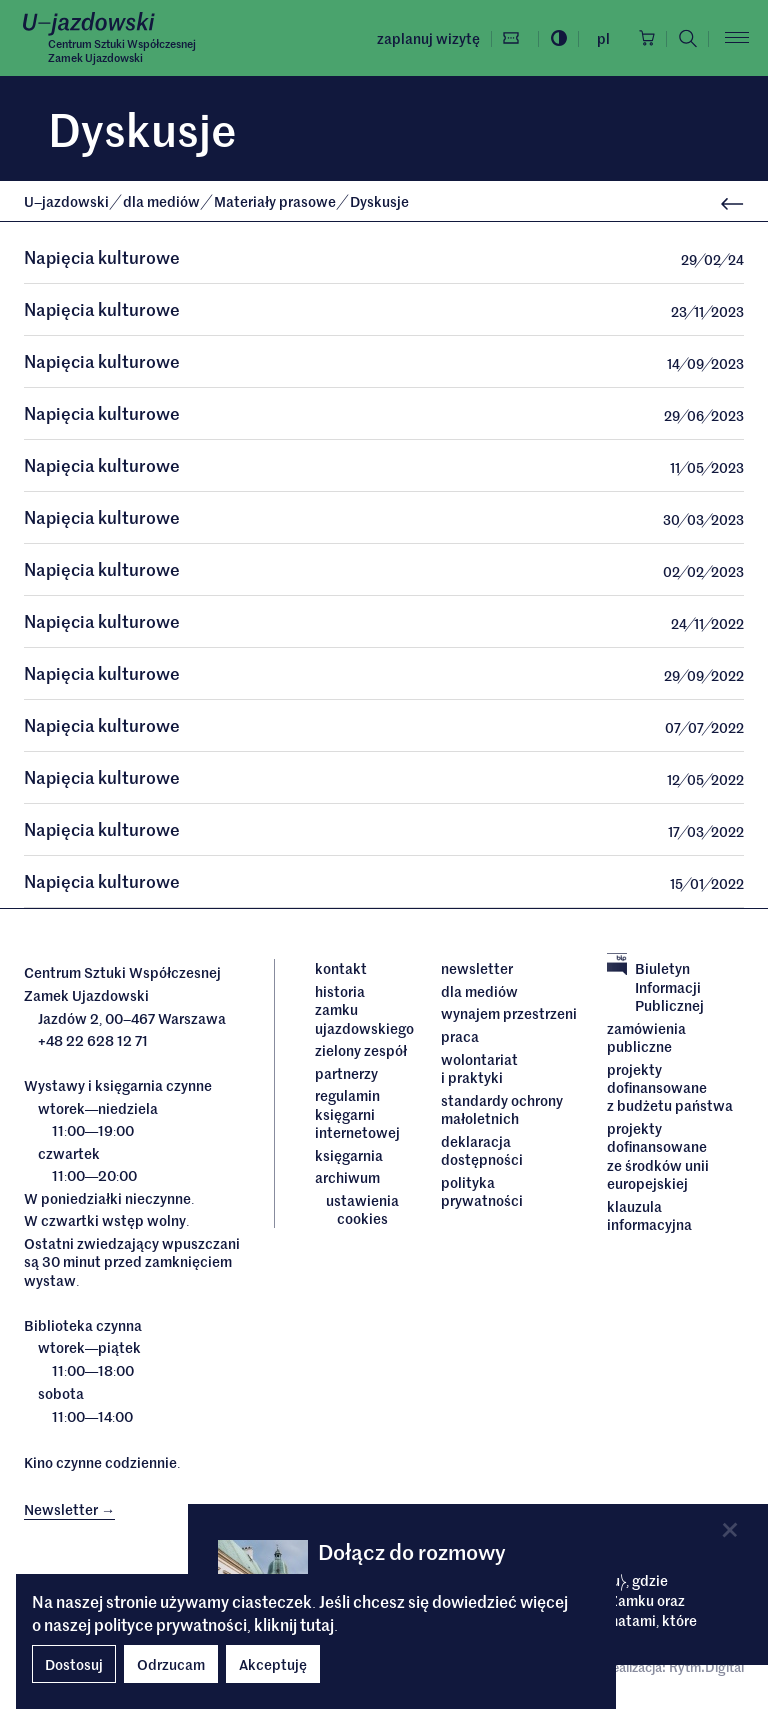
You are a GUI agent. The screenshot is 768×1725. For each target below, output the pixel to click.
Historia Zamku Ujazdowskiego (363, 1012)
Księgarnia (350, 1157)
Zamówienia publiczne (646, 1040)
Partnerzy (346, 1076)
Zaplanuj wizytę (425, 38)
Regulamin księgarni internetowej (357, 1116)
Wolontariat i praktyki (479, 1071)
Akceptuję (273, 1664)
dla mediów (163, 201)
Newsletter (477, 971)
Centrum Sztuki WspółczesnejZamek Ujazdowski (122, 50)
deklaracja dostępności (482, 1152)
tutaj (317, 1624)
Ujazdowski (66, 201)
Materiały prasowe (276, 201)
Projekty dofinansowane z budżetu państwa (670, 1090)
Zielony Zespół (361, 1053)
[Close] (730, 1529)
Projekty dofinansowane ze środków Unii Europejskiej (658, 1158)
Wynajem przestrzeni (509, 1017)
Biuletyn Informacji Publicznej (655, 989)
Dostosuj (74, 1664)
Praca (460, 1039)
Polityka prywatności (482, 1193)
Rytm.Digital (706, 1669)
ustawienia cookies (362, 1212)
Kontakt (341, 971)
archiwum (347, 1180)
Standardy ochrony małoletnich (502, 1112)
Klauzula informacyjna (649, 1217)
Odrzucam (171, 1664)
